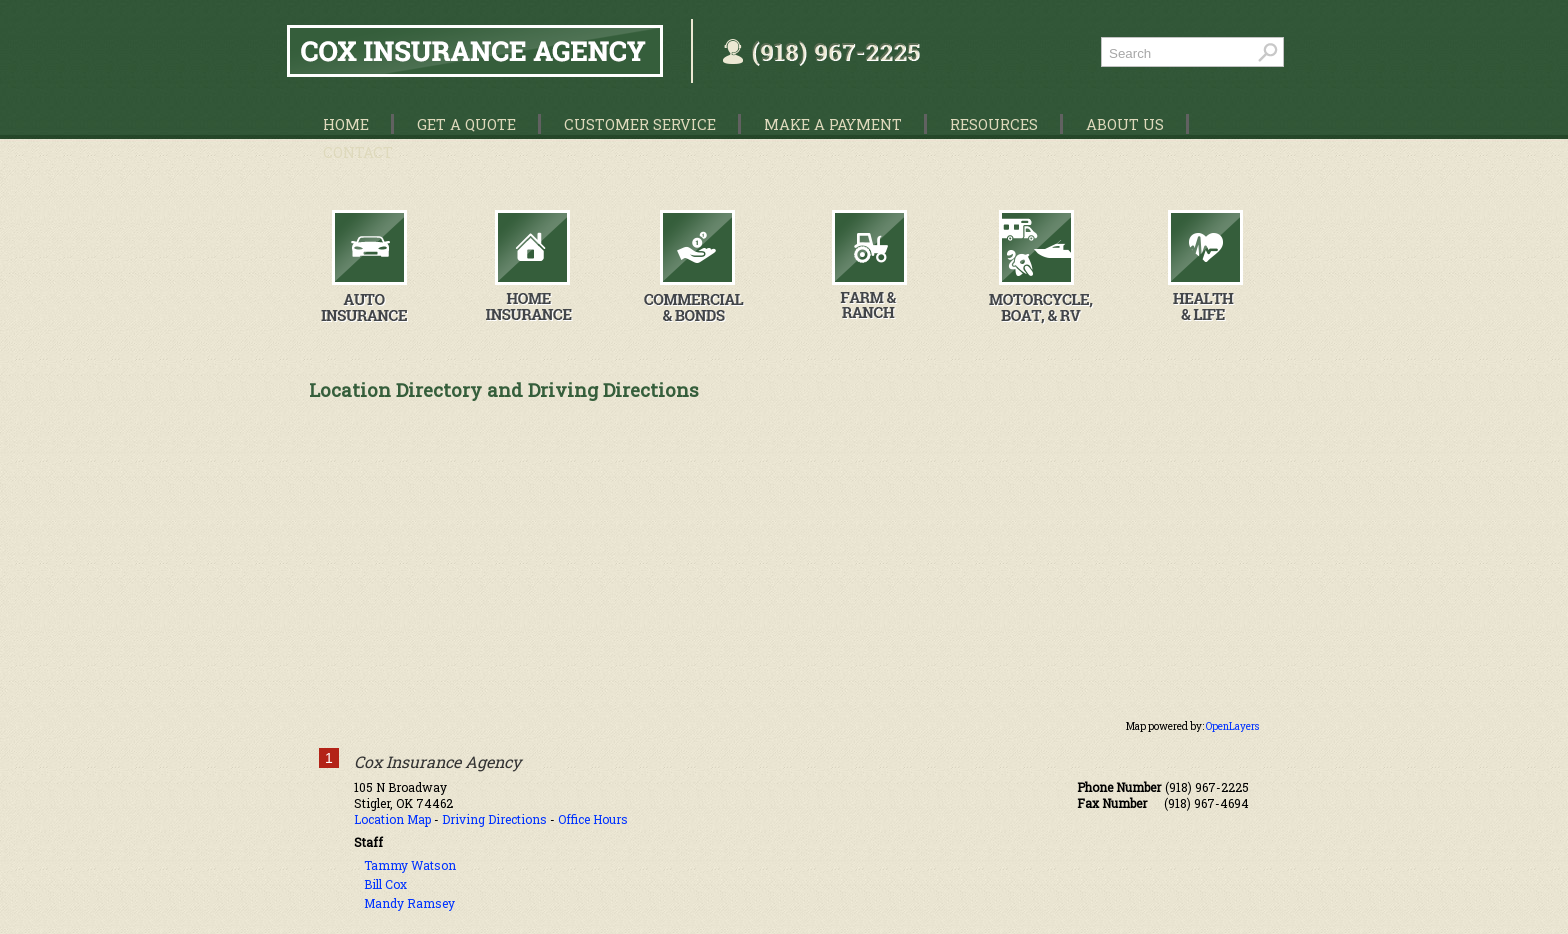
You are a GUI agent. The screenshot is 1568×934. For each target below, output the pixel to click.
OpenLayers (1232, 726)
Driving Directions (494, 819)
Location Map (392, 819)
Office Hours (593, 819)
